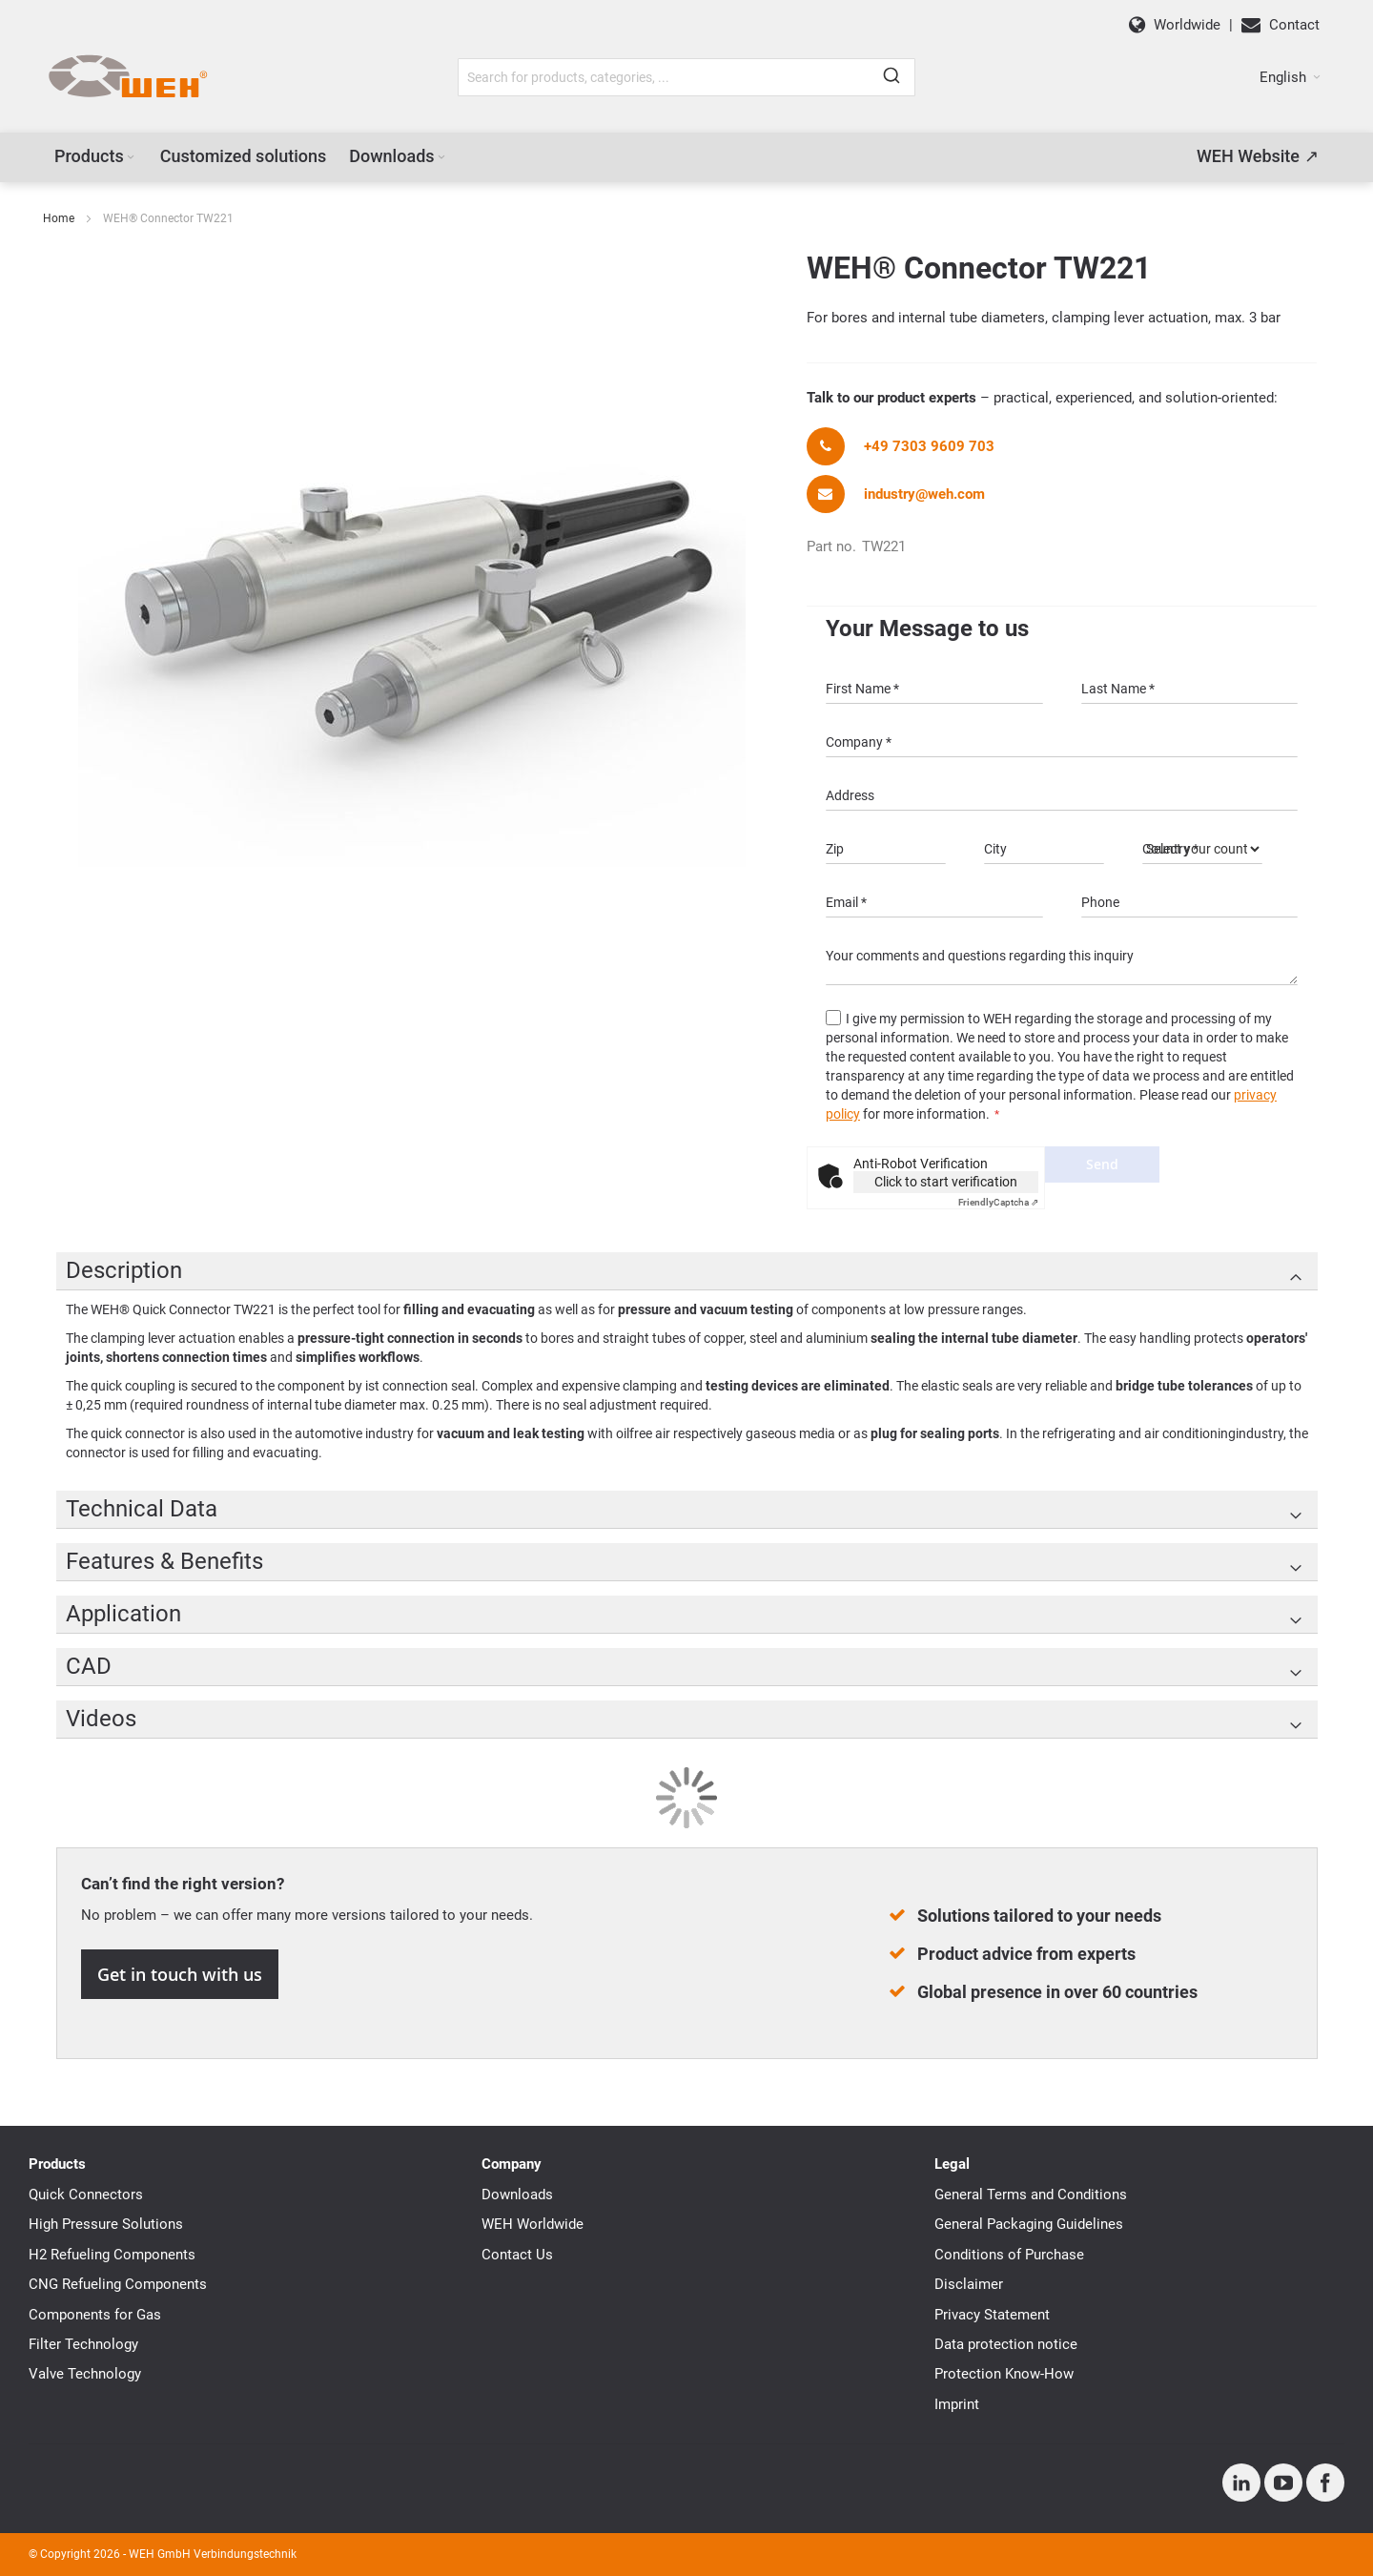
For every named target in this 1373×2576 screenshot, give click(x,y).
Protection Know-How (1004, 2373)
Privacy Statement (992, 2314)
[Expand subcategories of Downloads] (441, 158)
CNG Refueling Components (118, 2284)
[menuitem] (96, 156)
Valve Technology (85, 2373)
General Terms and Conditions (1030, 2194)
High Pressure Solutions (106, 2224)
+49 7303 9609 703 (929, 446)
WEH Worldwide (533, 2224)
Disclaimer (968, 2284)
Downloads (517, 2194)
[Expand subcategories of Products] (130, 158)
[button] (1290, 77)
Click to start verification (945, 1181)
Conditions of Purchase (1009, 2254)
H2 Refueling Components (112, 2254)
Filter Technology (83, 2344)
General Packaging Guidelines (1028, 2224)
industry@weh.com (924, 494)
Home (58, 218)
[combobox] (686, 77)
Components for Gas (95, 2314)
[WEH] (127, 77)
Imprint (956, 2404)
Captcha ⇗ (998, 1202)
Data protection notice (1005, 2344)
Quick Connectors (86, 2194)
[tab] (687, 1271)
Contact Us (517, 2254)
